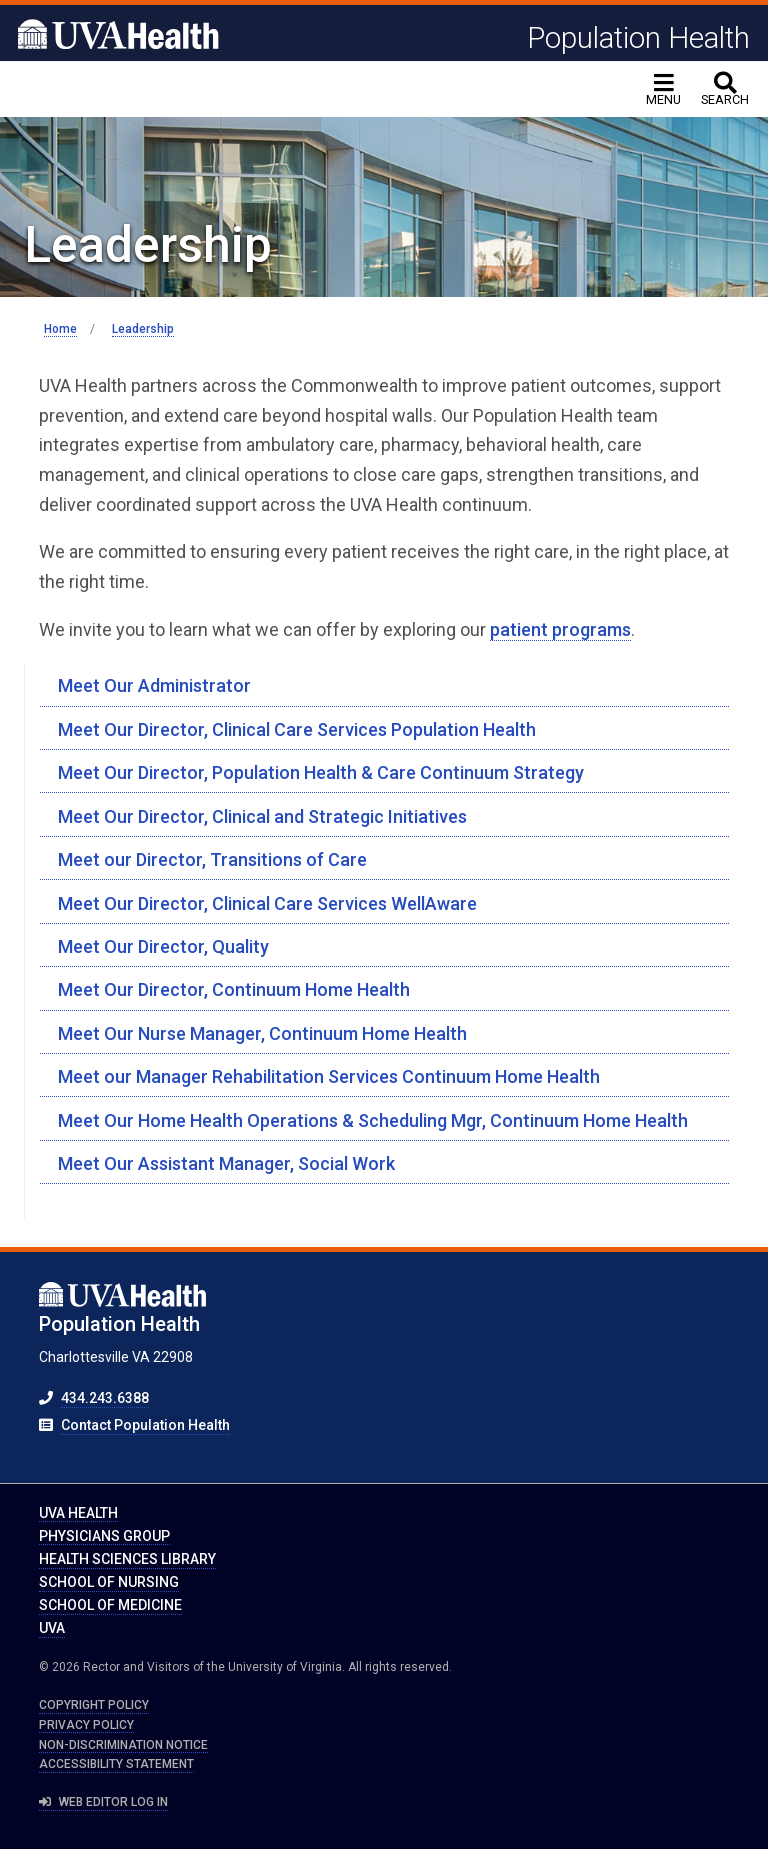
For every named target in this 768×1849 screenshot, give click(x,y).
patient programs (560, 629)
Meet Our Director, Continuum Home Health (234, 989)
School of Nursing (109, 1582)
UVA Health (78, 1513)
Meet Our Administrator (154, 685)
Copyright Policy (94, 1705)
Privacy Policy (86, 1725)
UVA (52, 1628)
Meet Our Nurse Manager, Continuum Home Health (262, 1033)
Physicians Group (104, 1536)
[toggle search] (725, 89)
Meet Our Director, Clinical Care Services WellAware (267, 903)
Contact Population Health (145, 1425)
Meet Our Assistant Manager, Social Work (226, 1163)
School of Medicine (110, 1605)
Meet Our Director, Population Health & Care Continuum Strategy (321, 772)
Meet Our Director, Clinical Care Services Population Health (297, 729)
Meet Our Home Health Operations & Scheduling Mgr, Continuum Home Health (373, 1120)
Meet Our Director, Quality (163, 946)
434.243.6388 (105, 1398)
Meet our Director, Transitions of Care (212, 859)
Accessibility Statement (116, 1764)
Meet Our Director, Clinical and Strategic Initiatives (262, 816)
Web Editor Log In (103, 1802)
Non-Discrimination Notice (123, 1745)
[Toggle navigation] (663, 89)
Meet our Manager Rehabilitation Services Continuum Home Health (329, 1076)
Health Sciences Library (127, 1559)
